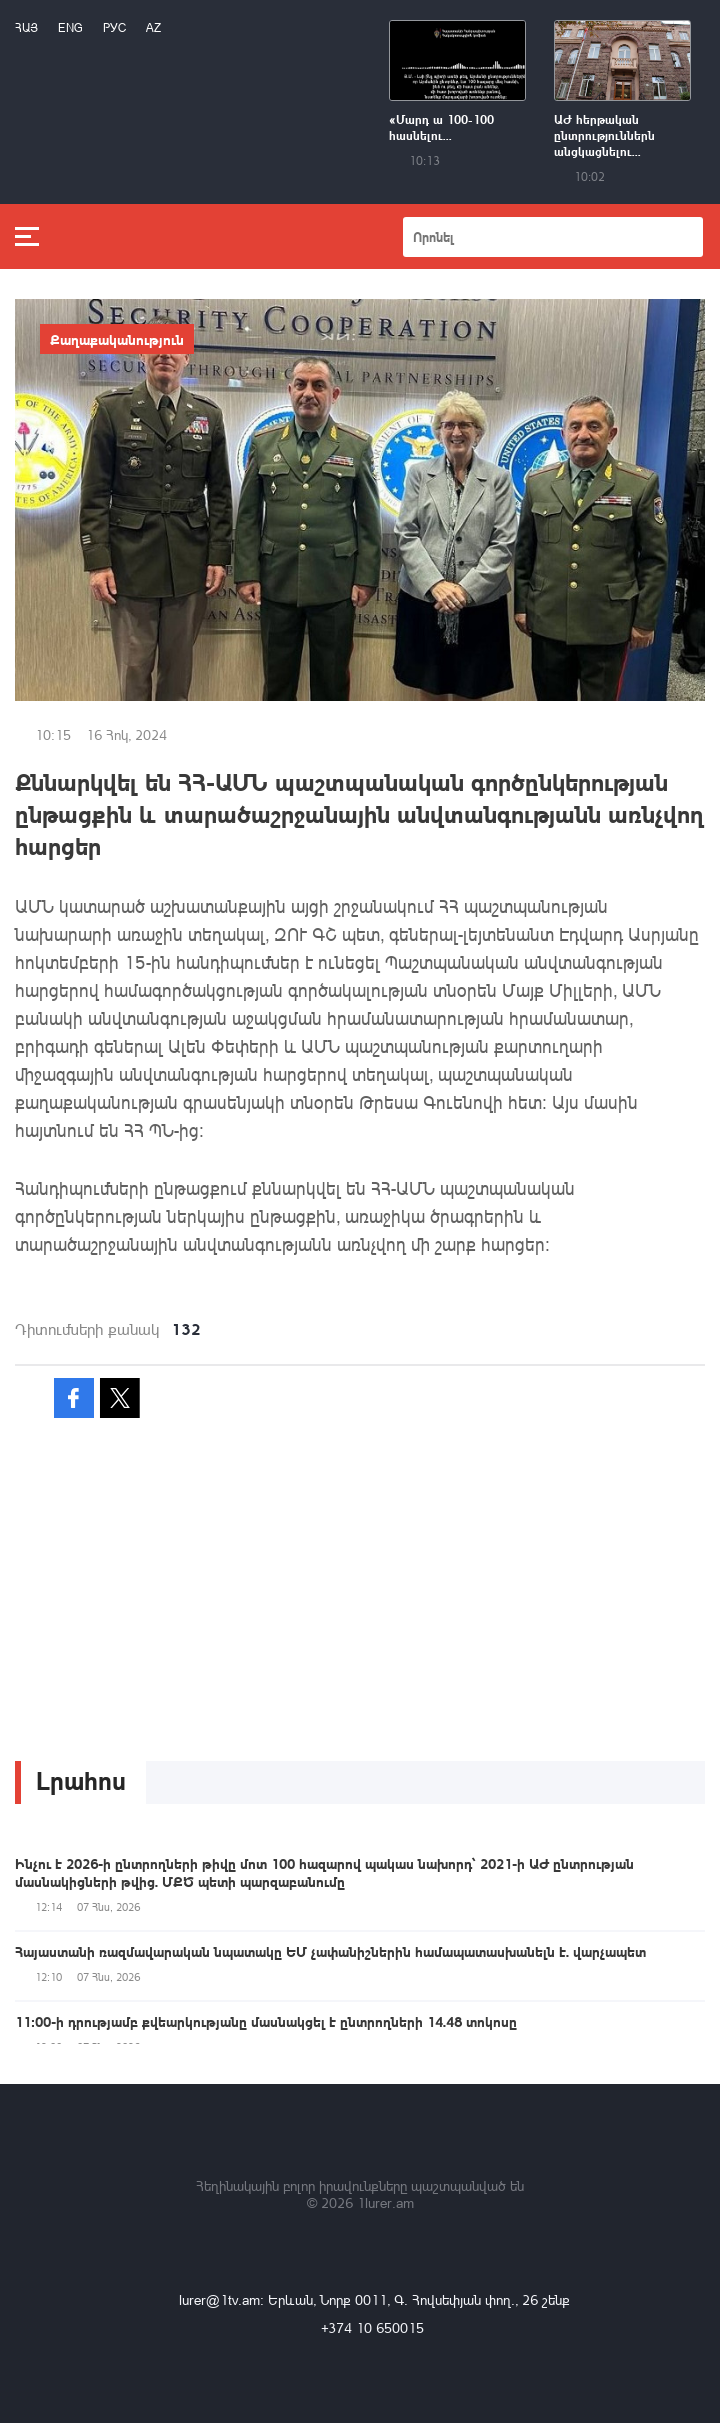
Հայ (26, 27)
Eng (70, 27)
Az (153, 27)
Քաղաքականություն (117, 339)
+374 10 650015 (372, 2327)
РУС (114, 27)
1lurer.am (385, 2202)
